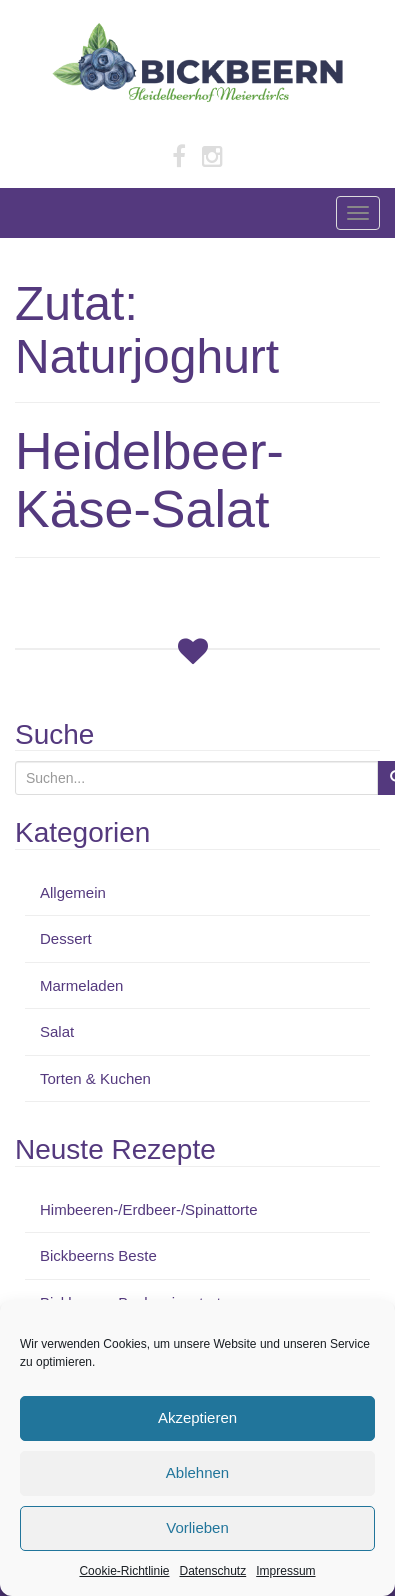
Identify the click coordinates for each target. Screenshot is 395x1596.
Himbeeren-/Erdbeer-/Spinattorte (149, 1209)
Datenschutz (213, 1571)
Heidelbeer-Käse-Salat (149, 479)
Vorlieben (197, 1527)
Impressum (285, 1571)
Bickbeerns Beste (98, 1255)
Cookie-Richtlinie (124, 1571)
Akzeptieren (197, 1417)
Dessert (66, 938)
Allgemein (73, 892)
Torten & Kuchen (95, 1078)
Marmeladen (81, 985)
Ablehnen (197, 1472)
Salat (57, 1031)
